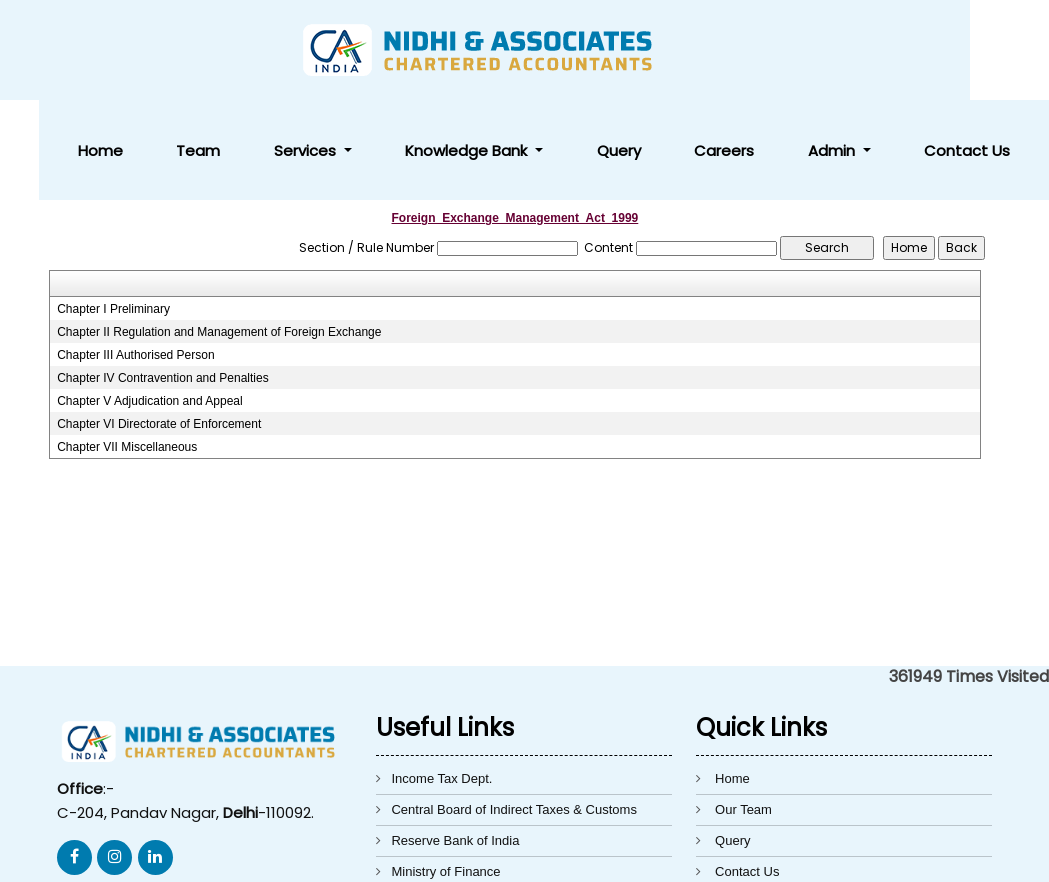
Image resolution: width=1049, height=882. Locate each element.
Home (388, 50)
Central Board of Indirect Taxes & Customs (513, 709)
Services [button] (518, 50)
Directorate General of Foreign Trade (497, 802)
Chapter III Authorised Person (135, 255)
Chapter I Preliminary (113, 209)
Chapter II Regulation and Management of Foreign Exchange (219, 232)
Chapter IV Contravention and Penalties (162, 278)
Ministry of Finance (445, 771)
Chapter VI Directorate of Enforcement (159, 324)
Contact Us (986, 50)
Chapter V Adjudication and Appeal (149, 301)
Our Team (743, 709)
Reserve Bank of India (455, 740)
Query (753, 50)
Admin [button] (890, 50)
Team (448, 50)
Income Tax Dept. (441, 678)
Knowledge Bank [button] (641, 50)
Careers (820, 50)
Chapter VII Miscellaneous (127, 347)
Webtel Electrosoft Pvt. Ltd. (805, 855)
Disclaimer (745, 802)
